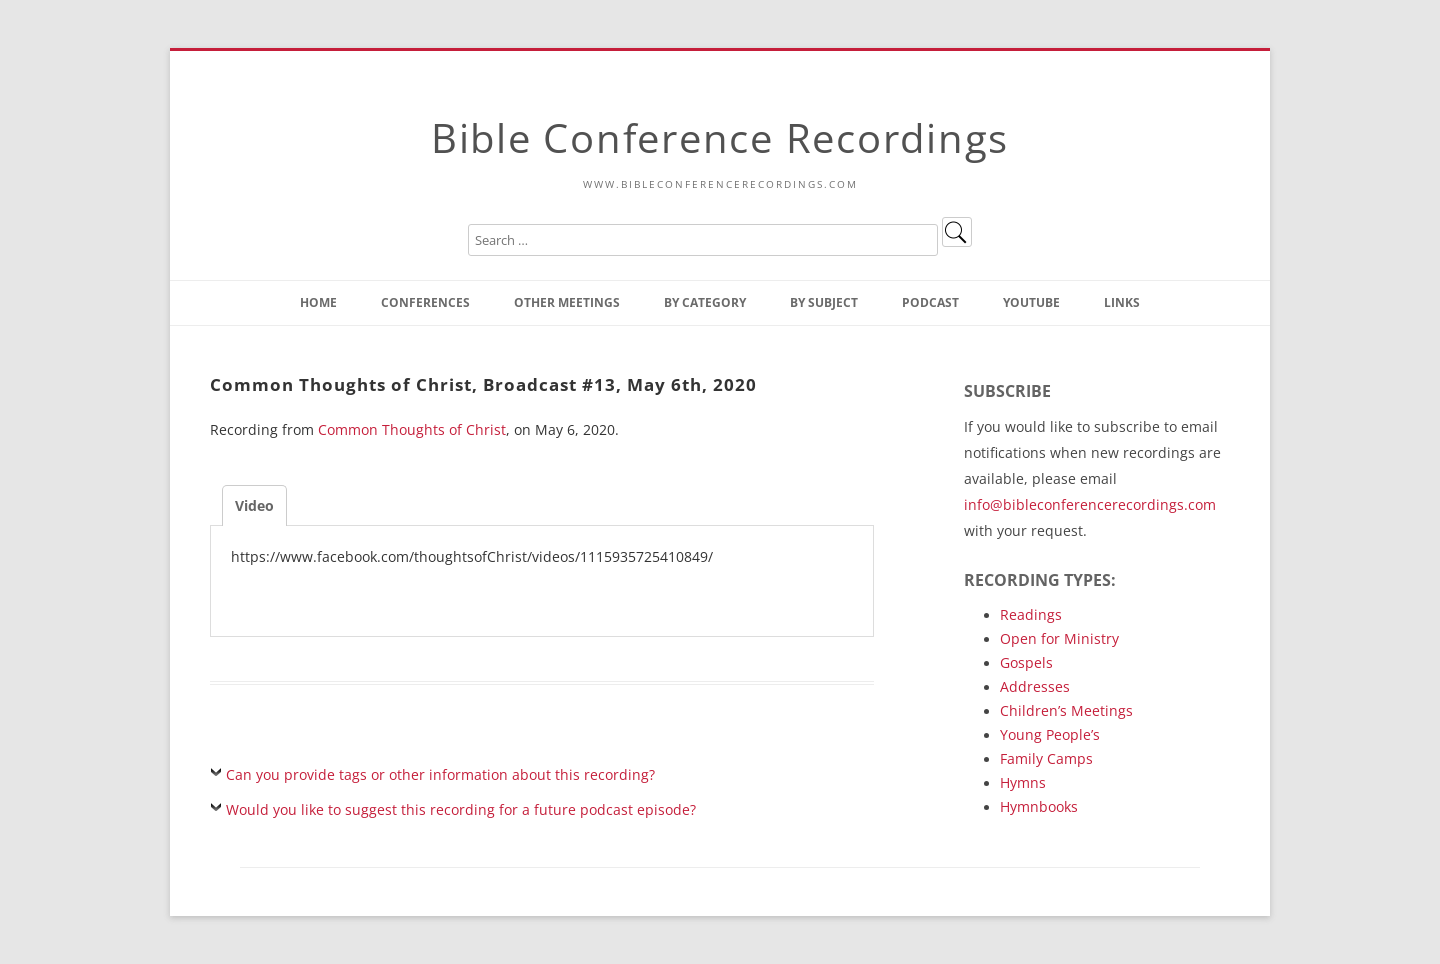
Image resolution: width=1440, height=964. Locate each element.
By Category (705, 302)
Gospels (1026, 662)
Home (318, 302)
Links (1122, 302)
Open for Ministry (1059, 638)
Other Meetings (567, 302)
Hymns (1023, 782)
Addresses (1035, 686)
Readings (1031, 614)
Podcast (930, 302)
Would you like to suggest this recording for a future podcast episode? (461, 809)
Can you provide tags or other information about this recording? (440, 774)
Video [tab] (254, 505)
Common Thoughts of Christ (412, 429)
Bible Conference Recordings (720, 137)
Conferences (425, 302)
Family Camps (1046, 758)
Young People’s (1050, 734)
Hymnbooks (1039, 806)
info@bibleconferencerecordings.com (1090, 504)
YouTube (1031, 302)
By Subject (824, 302)
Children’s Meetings (1066, 710)
